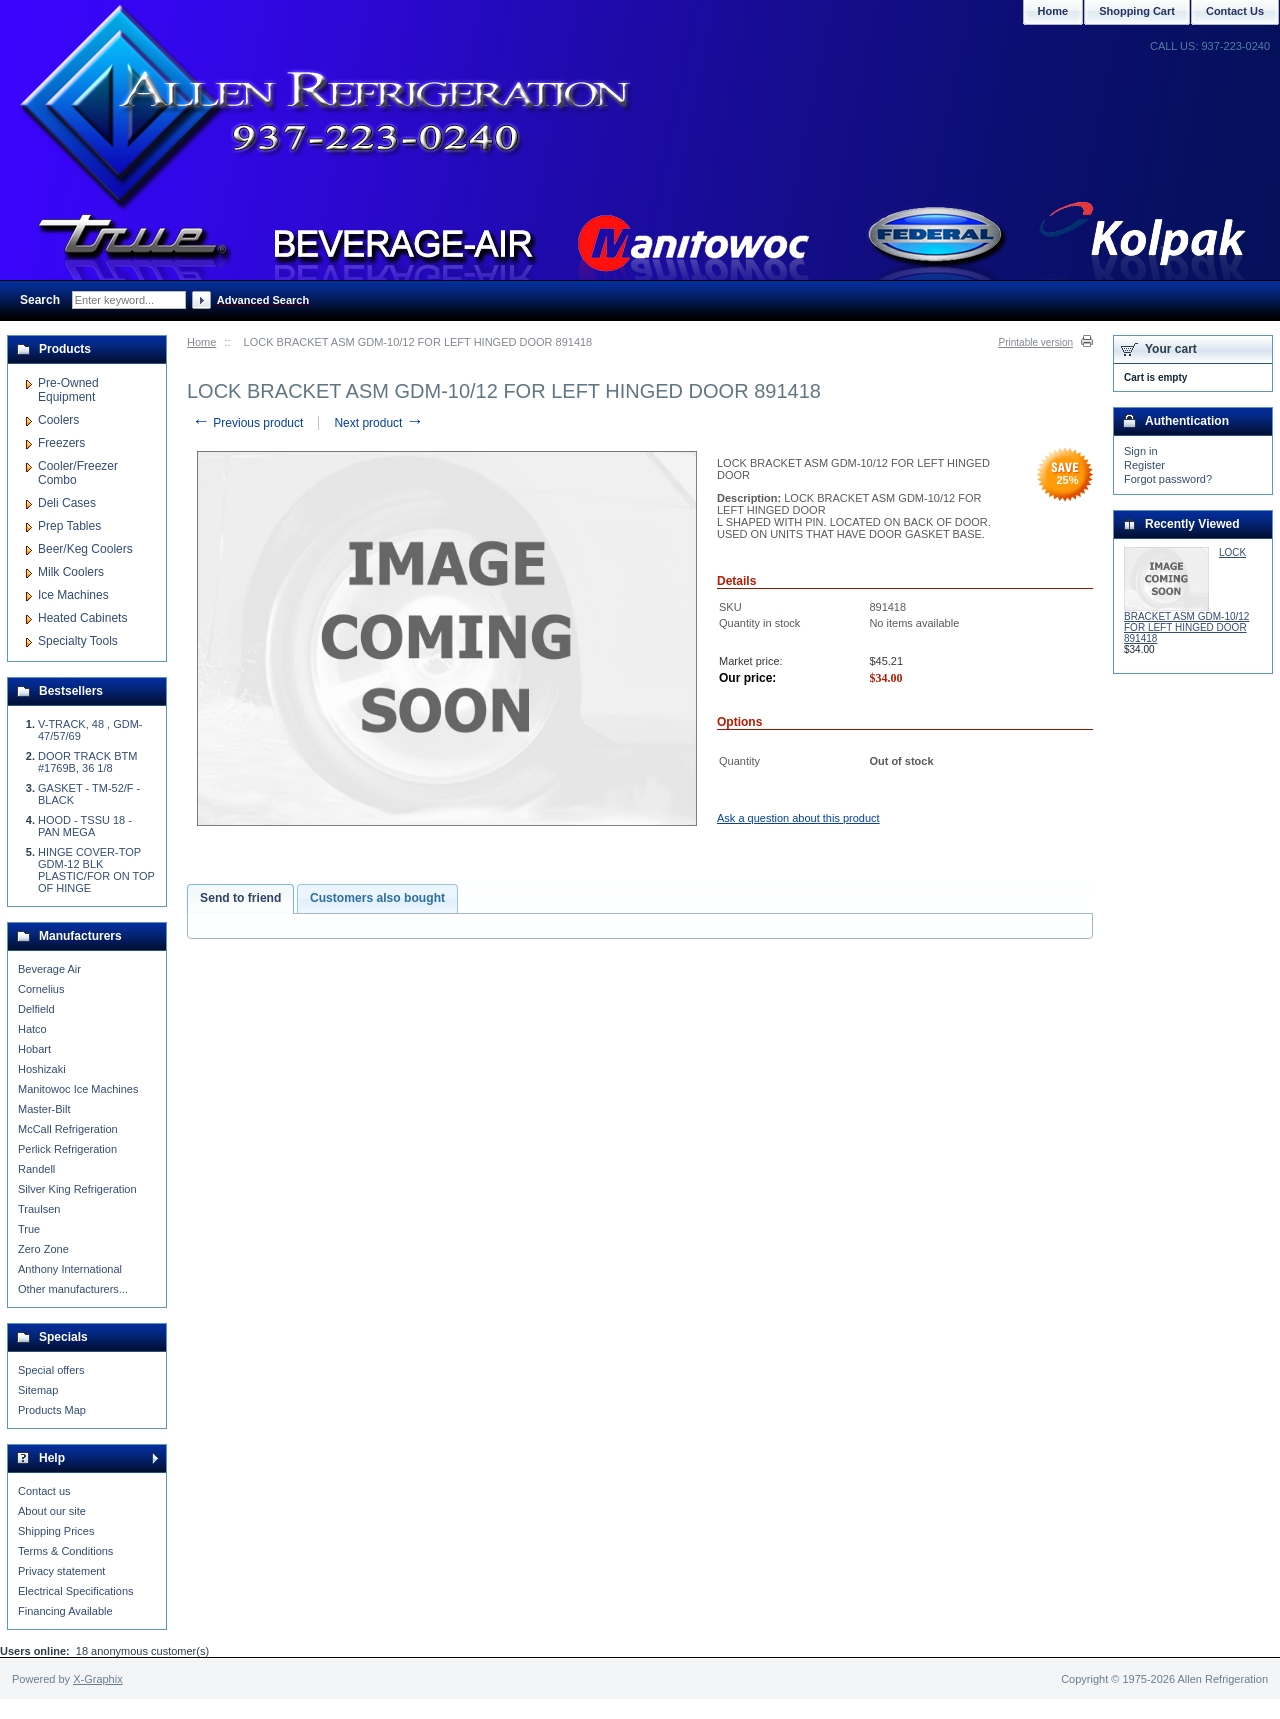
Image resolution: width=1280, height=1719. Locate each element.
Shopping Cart (1137, 11)
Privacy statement (61, 1571)
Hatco (32, 1029)
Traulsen (39, 1209)
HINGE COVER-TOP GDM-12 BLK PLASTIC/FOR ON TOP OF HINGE (96, 870)
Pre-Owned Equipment (68, 390)
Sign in (1141, 451)
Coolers (58, 420)
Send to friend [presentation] (240, 898)
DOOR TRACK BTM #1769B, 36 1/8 (87, 762)
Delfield (36, 1009)
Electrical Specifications (76, 1591)
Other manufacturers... (73, 1289)
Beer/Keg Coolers (85, 549)
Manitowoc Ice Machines (78, 1089)
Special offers (51, 1370)
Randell (36, 1169)
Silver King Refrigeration (77, 1189)
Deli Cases (67, 503)
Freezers (61, 443)
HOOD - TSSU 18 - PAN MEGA (85, 826)
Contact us (44, 1491)
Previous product (247, 423)
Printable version (1036, 342)
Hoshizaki (42, 1069)
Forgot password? (1168, 479)
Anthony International (70, 1269)
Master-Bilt (44, 1109)
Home (201, 342)
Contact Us (1235, 11)
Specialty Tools (78, 641)
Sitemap (38, 1390)
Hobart (34, 1049)
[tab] (240, 899)
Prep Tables (69, 526)
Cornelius (41, 989)
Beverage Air (49, 969)
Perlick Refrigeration (67, 1149)
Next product (378, 423)
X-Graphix (98, 1679)
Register (1144, 465)
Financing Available (65, 1611)
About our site (52, 1511)
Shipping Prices (56, 1531)
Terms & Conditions (65, 1551)
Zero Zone (43, 1249)
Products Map (52, 1410)
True (29, 1229)
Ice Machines (73, 595)
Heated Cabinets (82, 618)
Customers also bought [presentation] (377, 898)
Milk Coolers (71, 572)
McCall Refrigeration (68, 1129)
